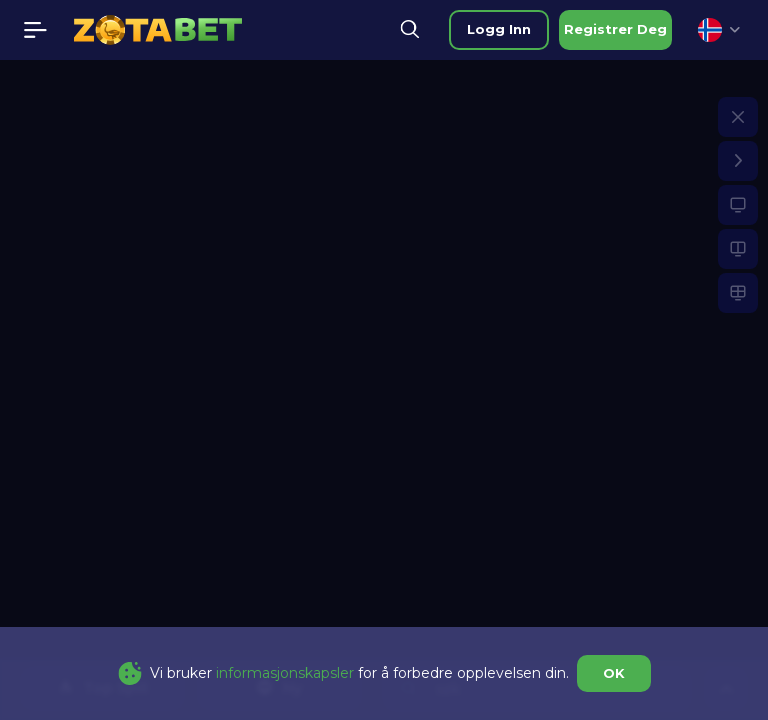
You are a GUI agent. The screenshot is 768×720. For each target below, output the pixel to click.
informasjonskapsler (285, 673)
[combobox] (719, 30)
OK (614, 673)
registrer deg (615, 29)
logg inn (499, 29)
